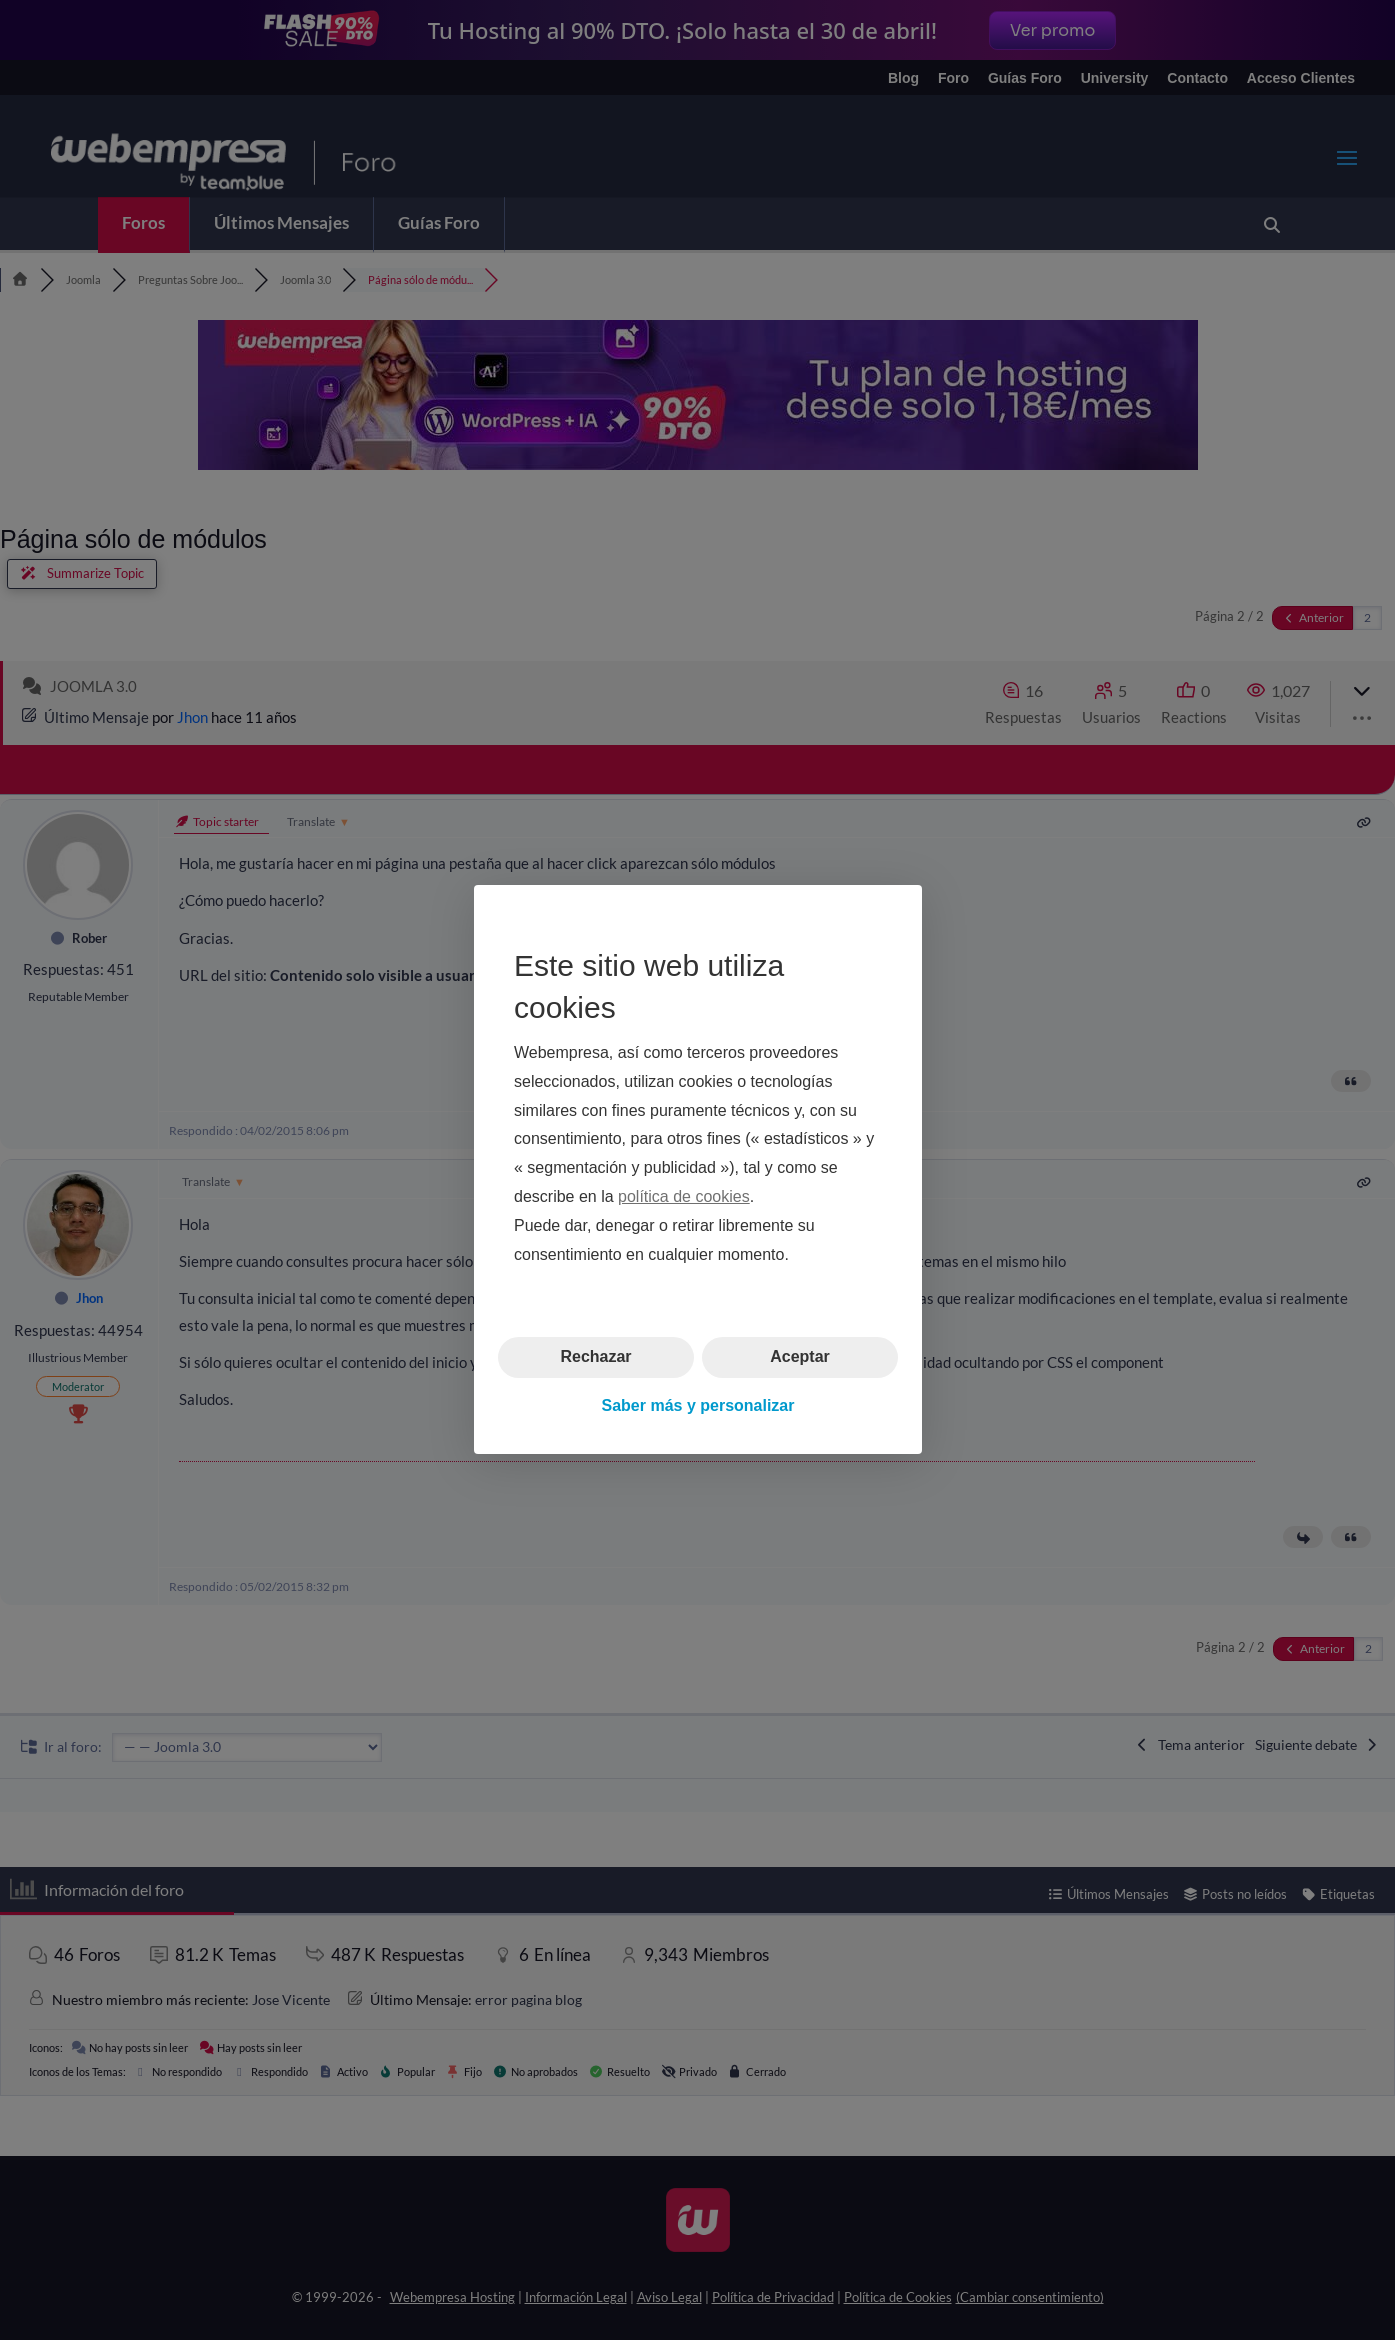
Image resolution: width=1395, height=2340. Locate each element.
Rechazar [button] (595, 1357)
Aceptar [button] (800, 1357)
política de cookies (684, 1196)
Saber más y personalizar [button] (697, 1405)
